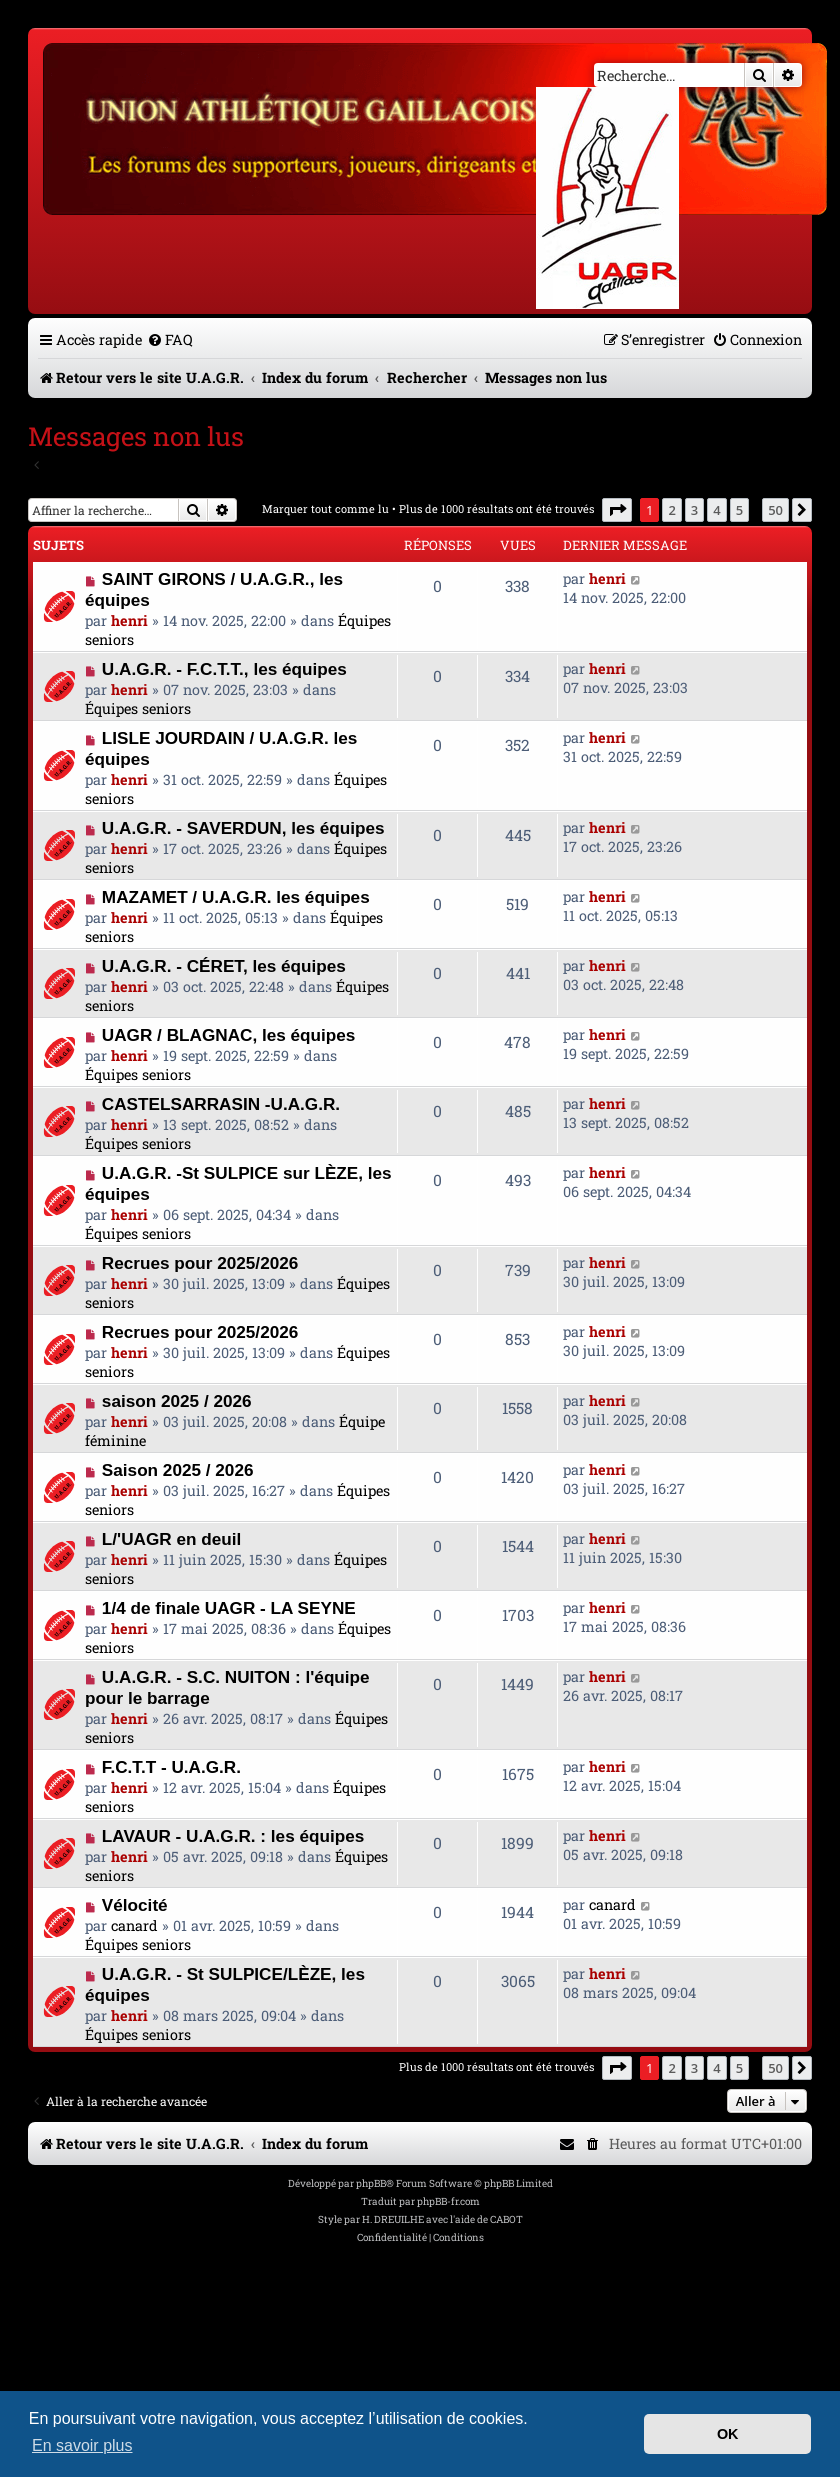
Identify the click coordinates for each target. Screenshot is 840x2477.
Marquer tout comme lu (325, 508)
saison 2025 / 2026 (177, 1401)
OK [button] (728, 2434)
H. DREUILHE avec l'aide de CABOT (442, 2219)
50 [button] (775, 510)
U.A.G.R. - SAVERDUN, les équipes (243, 828)
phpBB (371, 2183)
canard (134, 1925)
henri (129, 620)
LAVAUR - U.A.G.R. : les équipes (233, 1836)
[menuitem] (170, 339)
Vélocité (135, 1905)
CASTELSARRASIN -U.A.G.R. (221, 1104)
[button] (617, 510)
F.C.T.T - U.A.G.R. (171, 1767)
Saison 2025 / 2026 (178, 1470)
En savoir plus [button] (82, 2445)
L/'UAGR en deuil (171, 1539)
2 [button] (671, 510)
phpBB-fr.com (448, 2201)
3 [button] (694, 510)
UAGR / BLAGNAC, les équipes (229, 1035)
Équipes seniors (138, 708)
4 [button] (716, 510)
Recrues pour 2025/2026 (200, 1263)
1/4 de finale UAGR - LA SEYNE (229, 1608)
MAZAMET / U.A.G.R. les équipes (236, 897)
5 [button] (739, 510)
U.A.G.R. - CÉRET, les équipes (224, 966)
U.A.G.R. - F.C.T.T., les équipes (224, 669)
